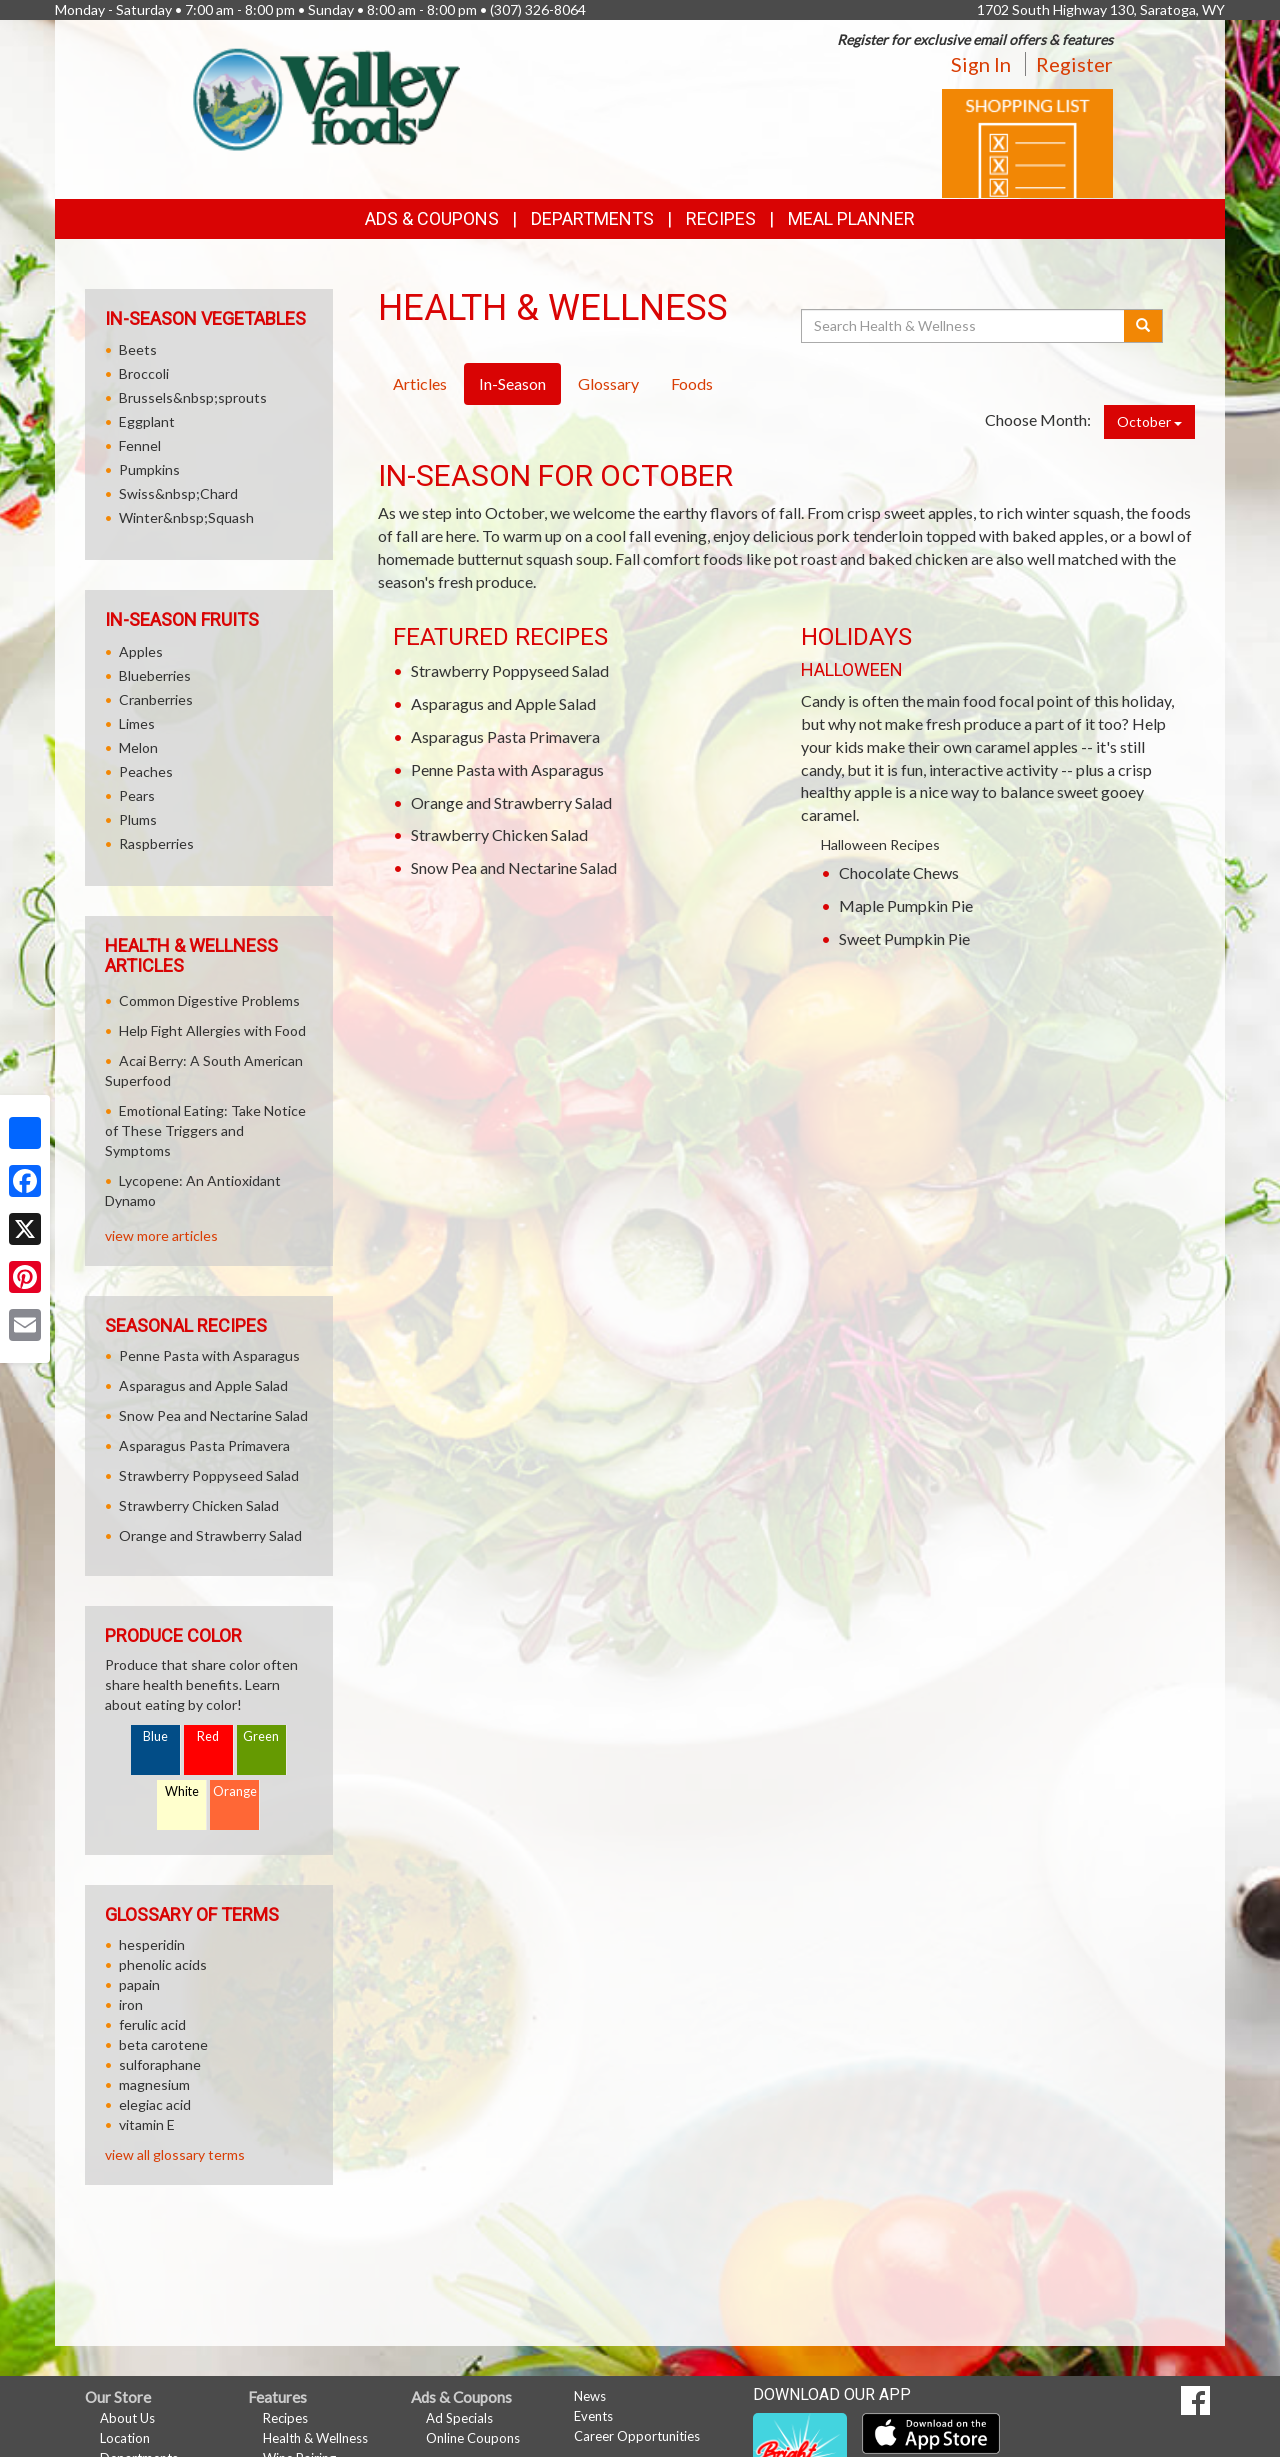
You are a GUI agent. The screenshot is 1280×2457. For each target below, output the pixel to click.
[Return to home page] (321, 95)
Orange (235, 1791)
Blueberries (155, 675)
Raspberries (156, 843)
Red (208, 1736)
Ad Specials (459, 2418)
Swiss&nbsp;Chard (178, 493)
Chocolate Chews (899, 872)
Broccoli (144, 373)
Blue (155, 1736)
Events (593, 2416)
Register (1074, 64)
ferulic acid (152, 2024)
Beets (138, 349)
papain (139, 1984)
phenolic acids (163, 1964)
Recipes (721, 218)
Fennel (140, 445)
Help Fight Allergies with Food (212, 1030)
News (590, 2396)
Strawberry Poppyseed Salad (510, 670)
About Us (127, 2418)
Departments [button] (592, 218)
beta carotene (163, 2044)
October (1149, 421)
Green (261, 1736)
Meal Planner (851, 218)
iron (131, 2004)
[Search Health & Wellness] (964, 326)
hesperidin (152, 1944)
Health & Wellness (315, 2438)
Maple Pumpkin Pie (906, 905)
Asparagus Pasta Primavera (505, 736)
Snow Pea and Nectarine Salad (514, 867)
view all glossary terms (175, 2154)
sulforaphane (160, 2064)
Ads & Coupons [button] (432, 218)
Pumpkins (149, 469)
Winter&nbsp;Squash (186, 517)
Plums (138, 819)
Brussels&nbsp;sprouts (193, 397)
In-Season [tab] (512, 383)
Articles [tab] (420, 383)
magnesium (154, 2084)
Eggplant (147, 421)
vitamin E (147, 2124)
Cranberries (156, 699)
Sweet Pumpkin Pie (904, 938)
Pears (137, 795)
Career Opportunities (637, 2436)
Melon (138, 747)
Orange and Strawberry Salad (511, 802)
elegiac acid (155, 2104)
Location (125, 2438)
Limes (137, 723)
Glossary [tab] (608, 383)
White (182, 1791)
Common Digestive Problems (209, 1000)
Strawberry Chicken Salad (499, 834)
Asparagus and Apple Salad (503, 703)
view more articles (161, 1235)
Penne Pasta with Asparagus (507, 769)
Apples (141, 651)
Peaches (146, 771)
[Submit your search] (1143, 326)
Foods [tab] (692, 383)
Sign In (981, 64)
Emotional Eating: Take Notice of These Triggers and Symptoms (205, 1130)
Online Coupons (473, 2438)
